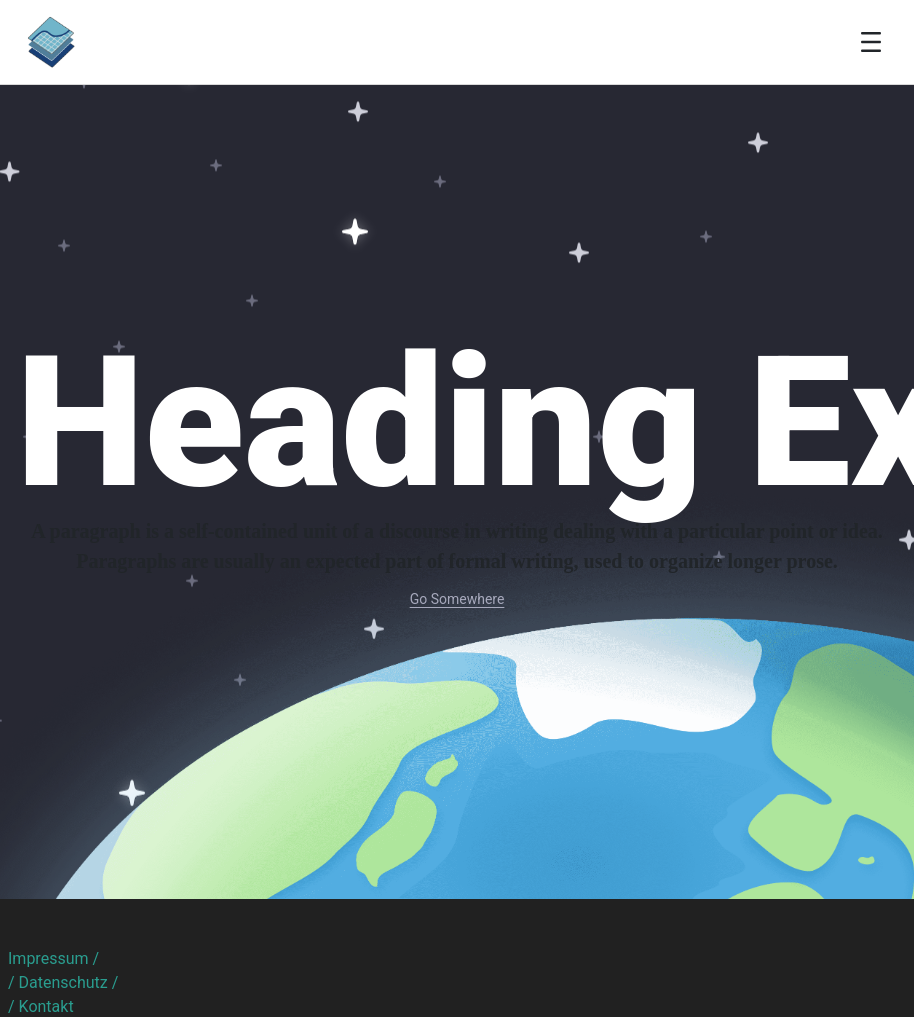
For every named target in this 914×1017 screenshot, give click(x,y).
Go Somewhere (457, 599)
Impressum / (53, 958)
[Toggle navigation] (871, 42)
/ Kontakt (41, 1006)
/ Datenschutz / (63, 982)
